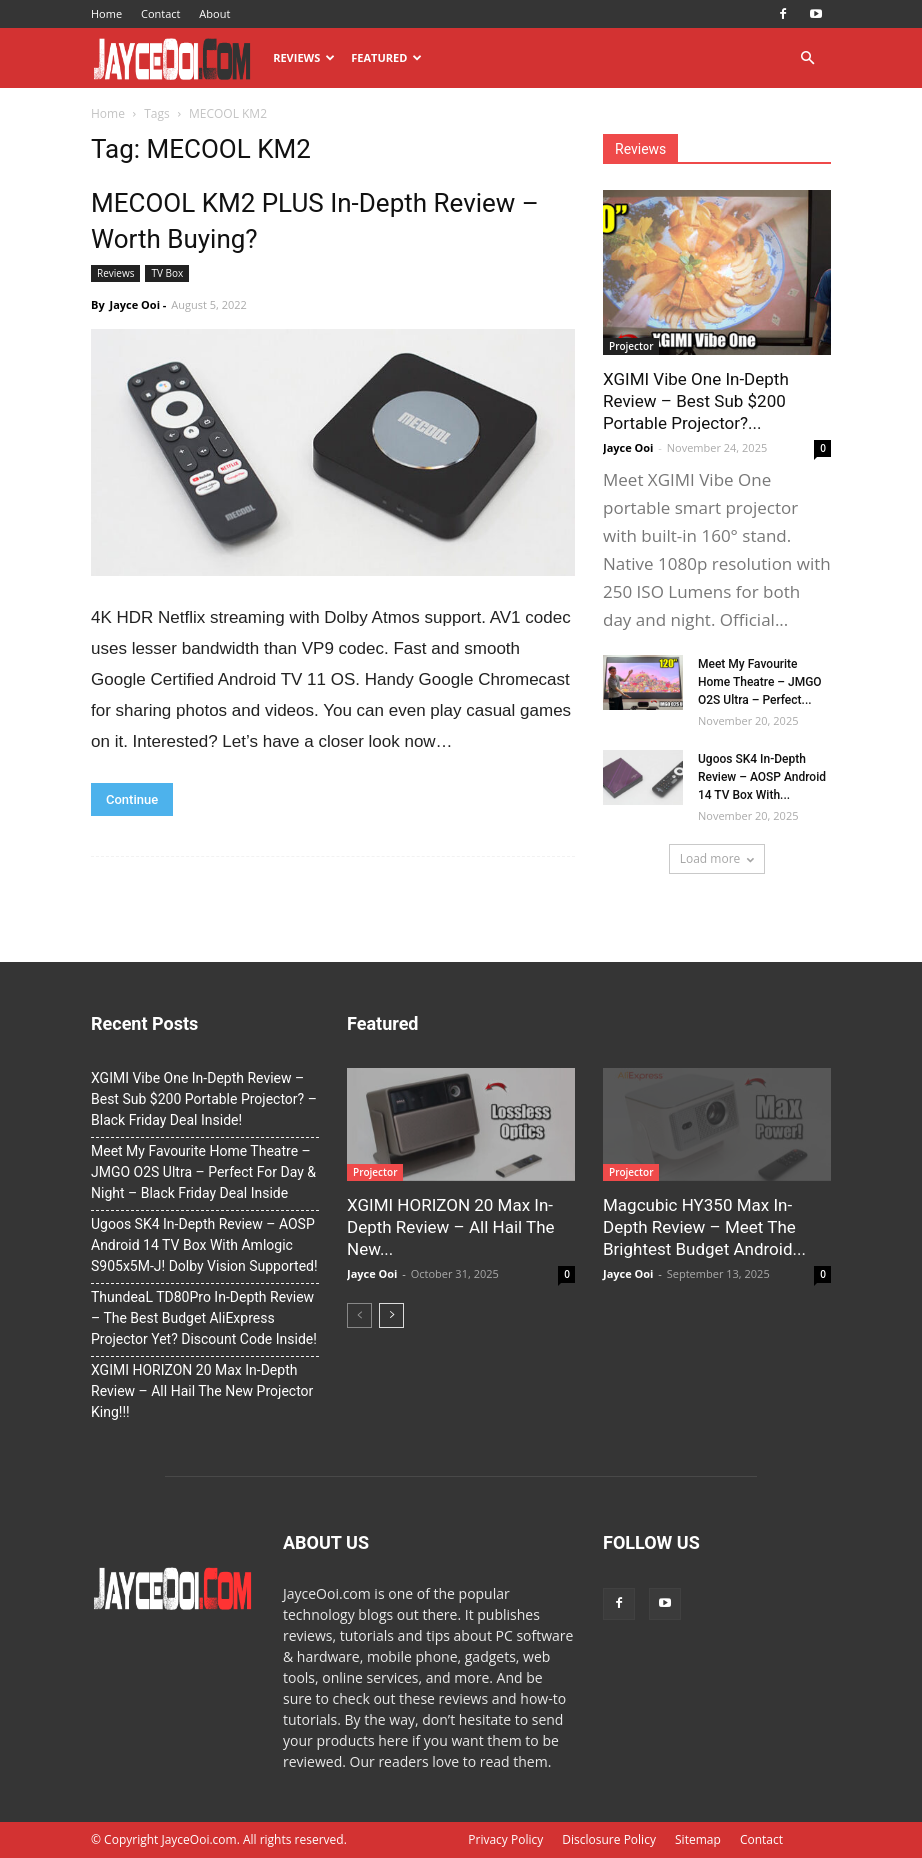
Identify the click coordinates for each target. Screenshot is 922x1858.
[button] (807, 58)
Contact (161, 13)
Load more (717, 858)
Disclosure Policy (609, 1839)
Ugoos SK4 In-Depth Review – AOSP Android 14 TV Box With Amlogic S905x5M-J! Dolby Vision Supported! (204, 1245)
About (214, 13)
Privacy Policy (505, 1839)
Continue (132, 799)
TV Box (167, 273)
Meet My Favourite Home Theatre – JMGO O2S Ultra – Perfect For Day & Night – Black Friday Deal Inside (203, 1172)
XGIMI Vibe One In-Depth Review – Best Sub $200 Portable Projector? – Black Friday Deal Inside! (204, 1099)
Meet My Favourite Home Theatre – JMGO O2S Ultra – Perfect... (760, 682)
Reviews (304, 57)
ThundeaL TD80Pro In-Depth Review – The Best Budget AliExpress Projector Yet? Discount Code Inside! (204, 1318)
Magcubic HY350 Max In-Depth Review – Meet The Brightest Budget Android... (704, 1227)
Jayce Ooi (135, 304)
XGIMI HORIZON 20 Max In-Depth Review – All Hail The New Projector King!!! (202, 1391)
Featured (386, 57)
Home (106, 13)
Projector (631, 346)
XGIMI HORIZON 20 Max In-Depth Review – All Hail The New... (451, 1227)
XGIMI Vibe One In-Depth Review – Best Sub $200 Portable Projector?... (696, 401)
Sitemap (698, 1839)
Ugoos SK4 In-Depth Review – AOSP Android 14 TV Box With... (762, 777)
